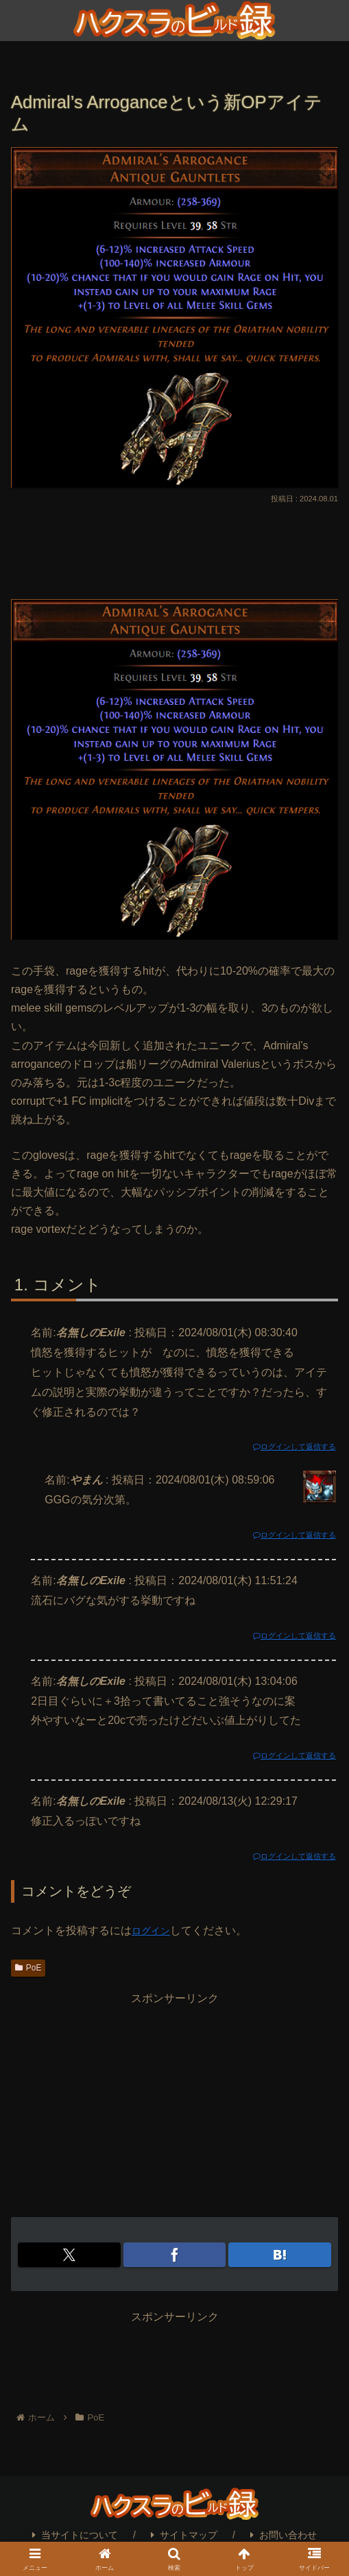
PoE (28, 1968)
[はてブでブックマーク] (279, 2254)
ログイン (154, 1930)
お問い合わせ (283, 2534)
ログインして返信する (287, 1447)
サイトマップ (184, 2534)
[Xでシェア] (69, 2254)
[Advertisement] (174, 548)
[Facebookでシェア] (174, 2254)
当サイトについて (75, 2534)
